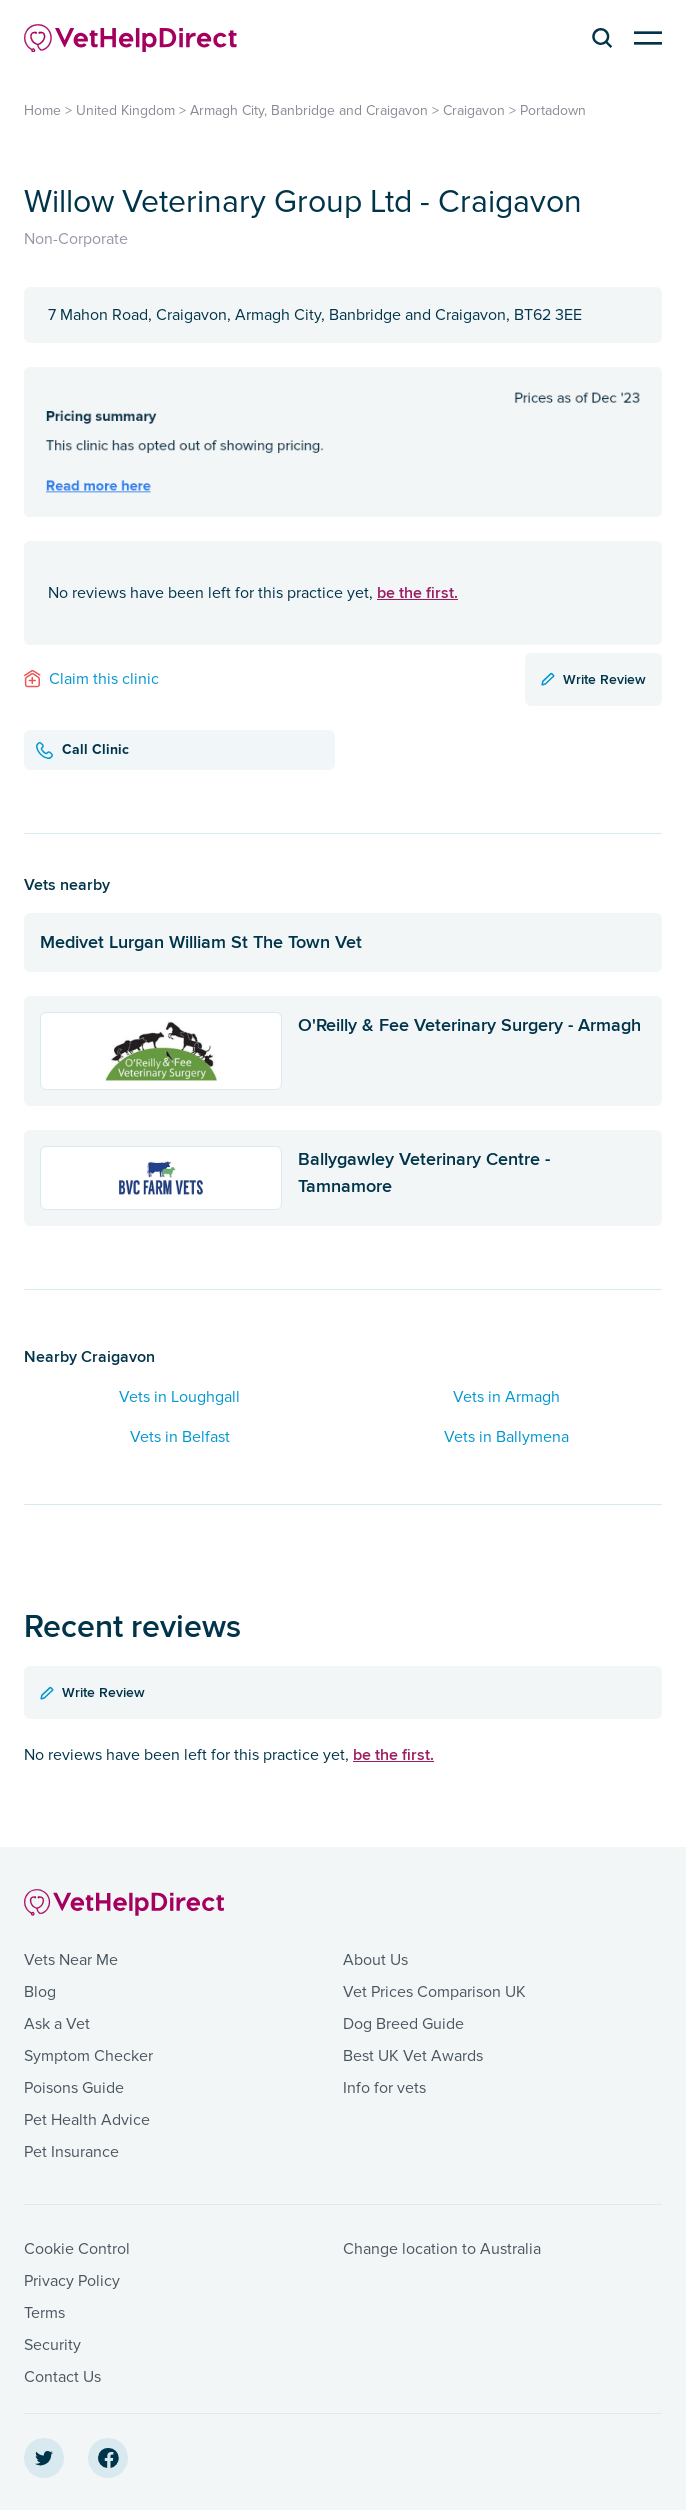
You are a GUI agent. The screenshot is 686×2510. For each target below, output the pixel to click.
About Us (375, 1960)
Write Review (593, 679)
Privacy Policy (72, 2281)
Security (52, 2345)
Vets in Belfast (180, 1437)
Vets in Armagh (506, 1397)
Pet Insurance (71, 2152)
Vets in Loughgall (179, 1397)
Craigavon (474, 110)
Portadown (553, 110)
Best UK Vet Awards (413, 2056)
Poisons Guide (74, 2088)
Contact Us (62, 2377)
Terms (44, 2313)
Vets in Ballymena (506, 1437)
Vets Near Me (71, 1960)
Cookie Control (77, 2249)
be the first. (417, 592)
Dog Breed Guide (403, 2024)
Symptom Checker (88, 2056)
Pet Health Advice (87, 2120)
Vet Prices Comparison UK (434, 1992)
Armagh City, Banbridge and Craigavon (309, 110)
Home (42, 110)
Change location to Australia (442, 2249)
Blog (40, 1992)
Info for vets (384, 2088)
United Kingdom (125, 110)
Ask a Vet (57, 2024)
